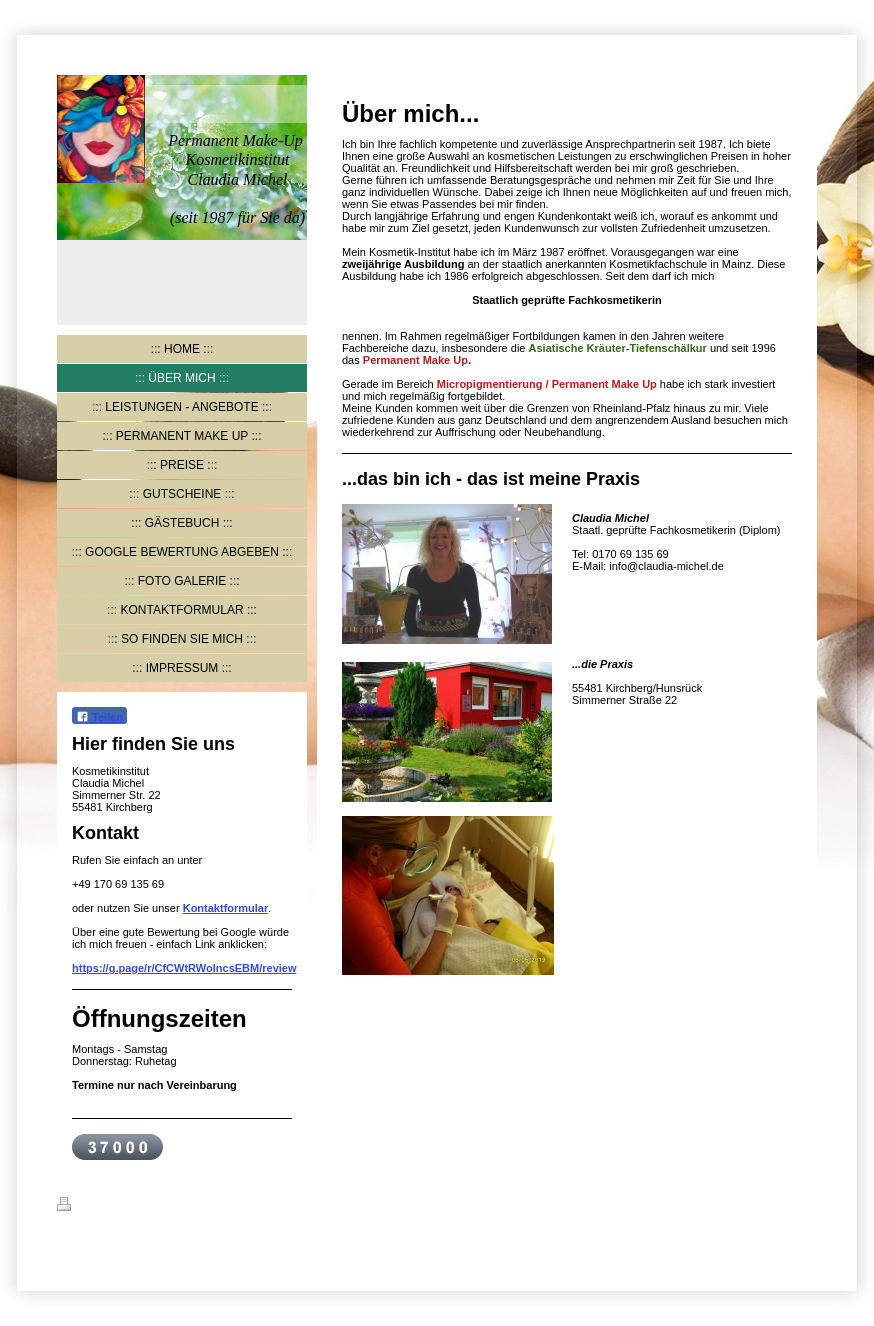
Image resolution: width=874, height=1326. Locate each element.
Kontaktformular (226, 908)
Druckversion (104, 1207)
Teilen (99, 716)
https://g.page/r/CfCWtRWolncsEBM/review (184, 968)
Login (802, 1204)
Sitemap (178, 1207)
